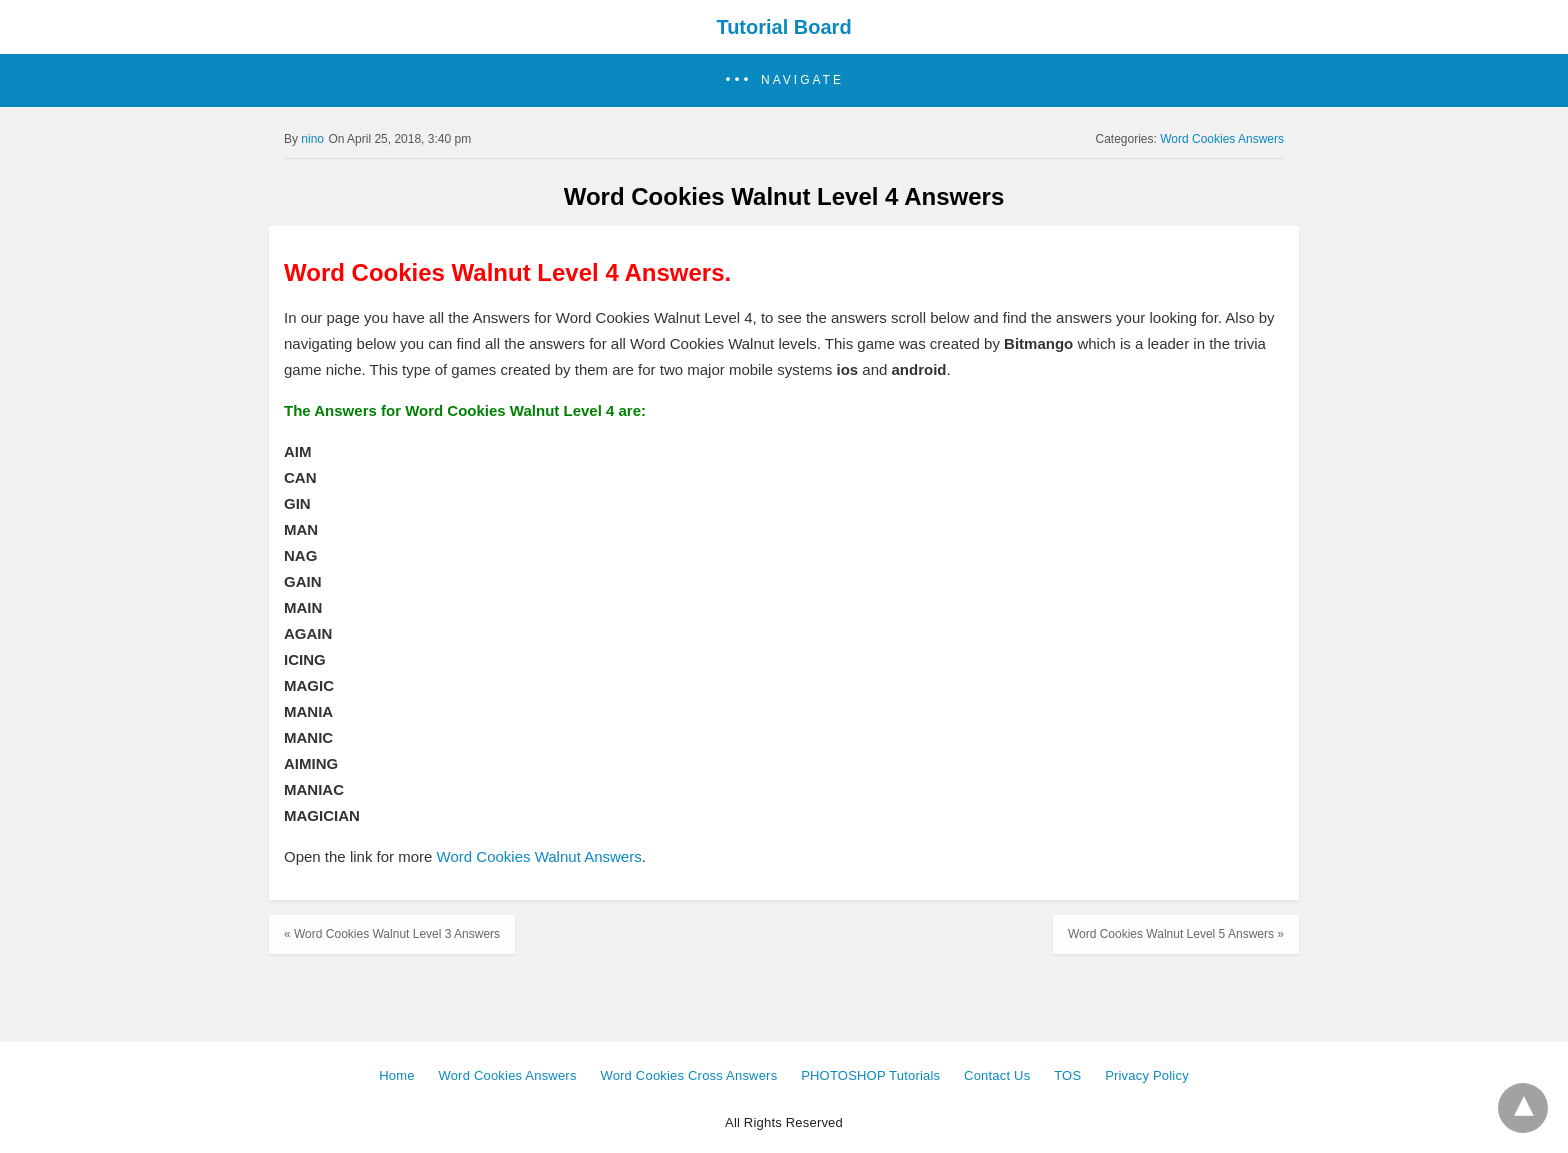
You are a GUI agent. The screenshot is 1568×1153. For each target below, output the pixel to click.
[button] (784, 80)
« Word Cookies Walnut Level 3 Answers (392, 934)
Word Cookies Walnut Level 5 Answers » (1176, 934)
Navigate (802, 80)
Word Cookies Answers (1222, 139)
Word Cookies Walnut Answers (539, 856)
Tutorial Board (783, 27)
